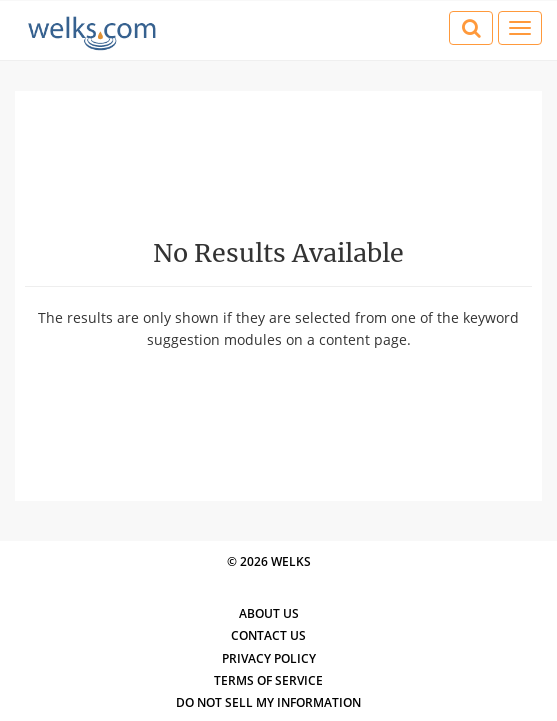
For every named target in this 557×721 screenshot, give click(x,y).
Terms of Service (268, 680)
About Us (269, 613)
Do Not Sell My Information (268, 702)
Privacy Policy (269, 658)
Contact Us (268, 635)
